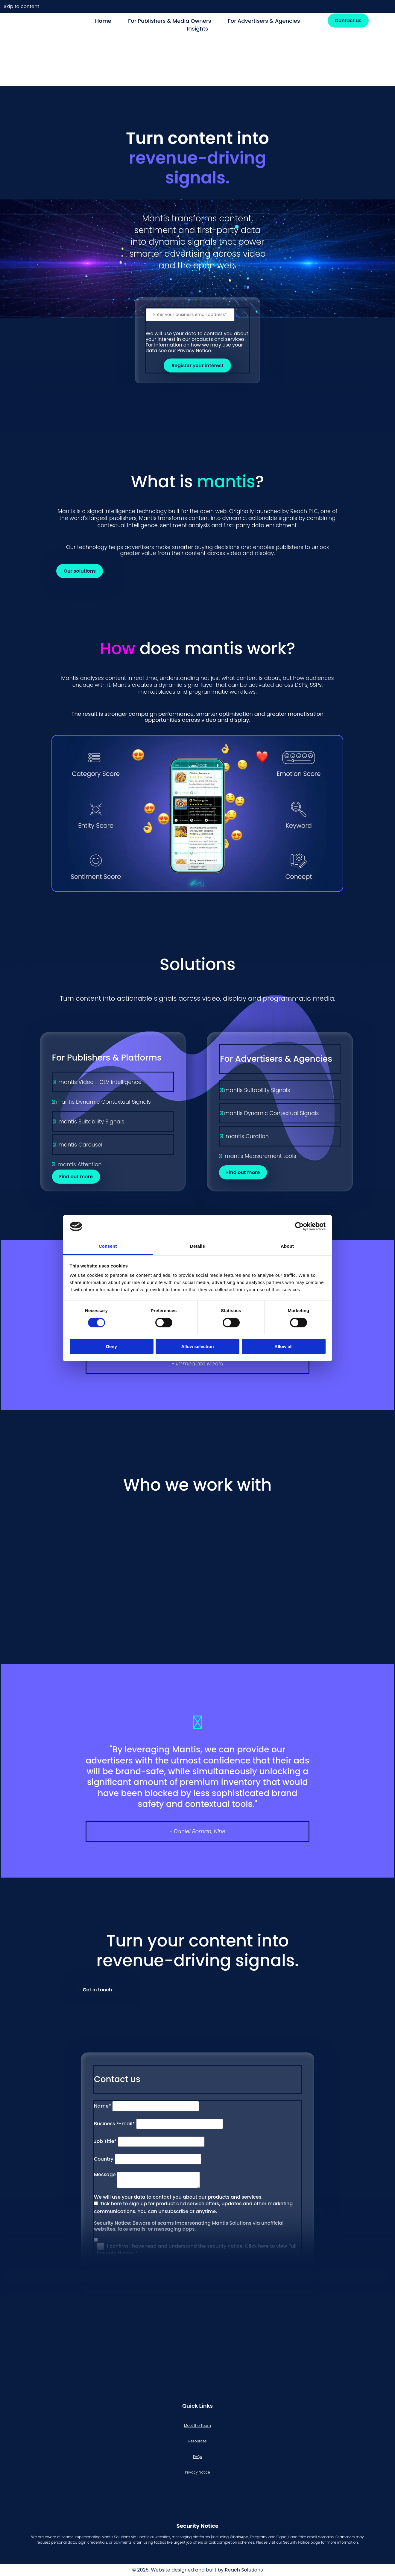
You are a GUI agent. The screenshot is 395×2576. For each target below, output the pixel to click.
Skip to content (21, 6)
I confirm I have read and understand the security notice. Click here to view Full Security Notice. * (197, 2249)
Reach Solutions (244, 2569)
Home (103, 21)
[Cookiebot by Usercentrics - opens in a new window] (299, 1226)
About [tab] (287, 1246)
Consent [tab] (108, 1246)
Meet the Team (197, 2425)
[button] (348, 20)
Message (105, 2174)
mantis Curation (247, 1136)
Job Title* (105, 2141)
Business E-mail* (114, 2123)
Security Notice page (301, 2542)
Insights (197, 28)
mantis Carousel (80, 1144)
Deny (111, 1346)
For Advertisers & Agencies (264, 21)
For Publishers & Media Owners (169, 21)
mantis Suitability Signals (91, 1121)
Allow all (283, 1346)
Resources (197, 2441)
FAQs (197, 2456)
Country (103, 2159)
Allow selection (197, 1346)
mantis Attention (79, 1164)
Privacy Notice (197, 2472)
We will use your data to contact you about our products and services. (178, 2197)
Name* (102, 2105)
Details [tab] (197, 1246)
